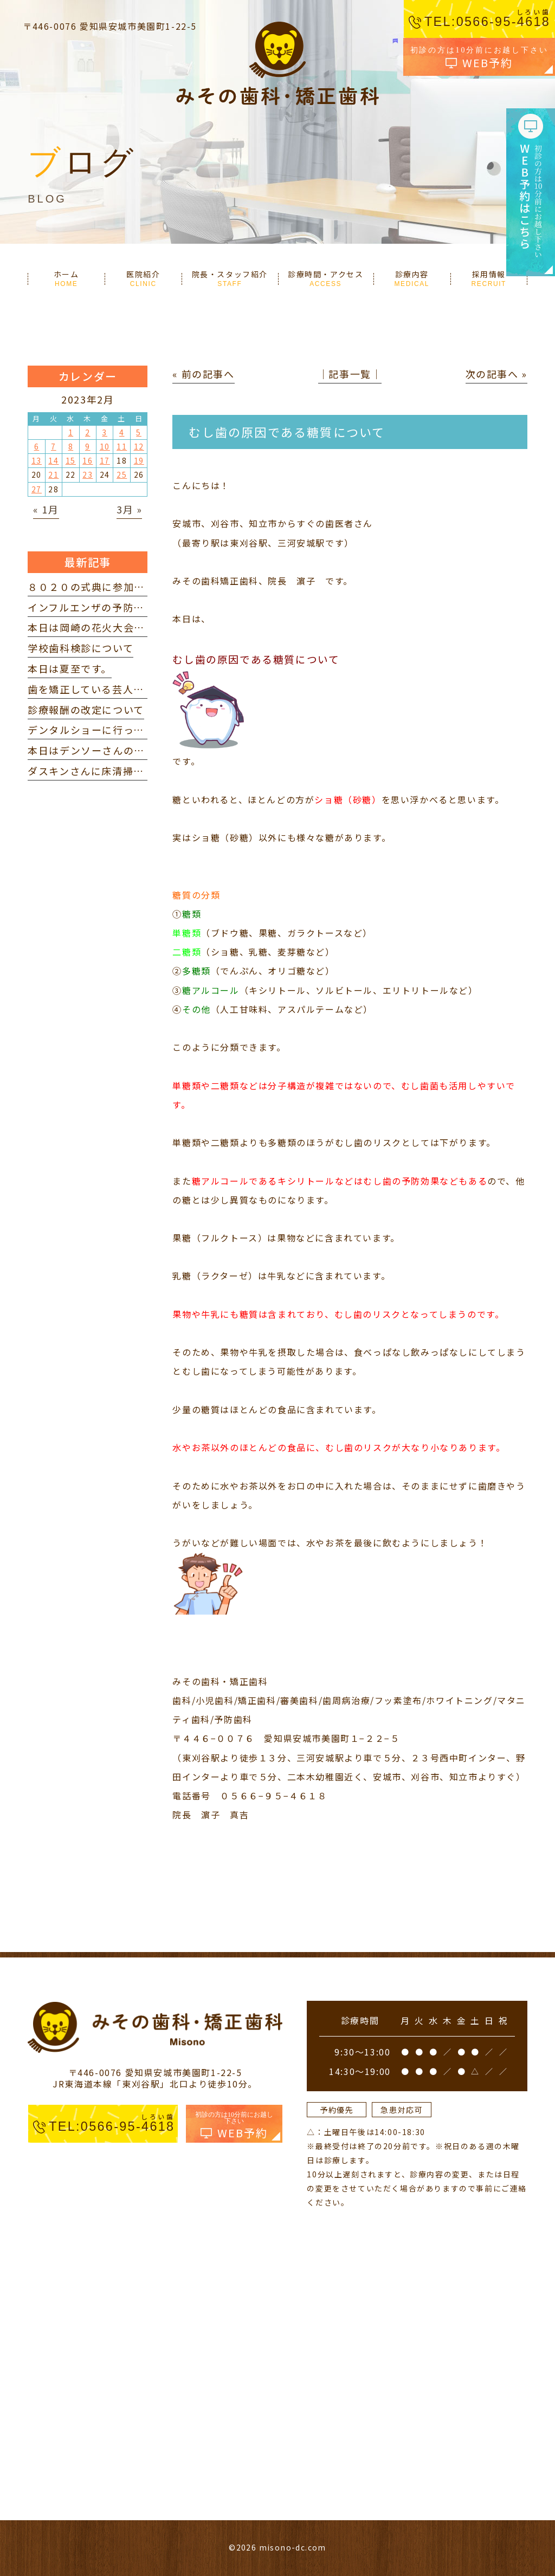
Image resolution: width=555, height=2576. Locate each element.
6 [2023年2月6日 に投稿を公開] (37, 446)
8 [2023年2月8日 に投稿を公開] (71, 446)
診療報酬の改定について (86, 709)
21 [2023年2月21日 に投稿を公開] (53, 474)
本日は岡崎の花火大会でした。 (102, 627)
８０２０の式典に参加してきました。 (117, 587)
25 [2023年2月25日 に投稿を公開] (122, 474)
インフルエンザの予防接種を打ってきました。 (138, 607)
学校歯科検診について (80, 648)
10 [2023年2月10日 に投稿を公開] (105, 446)
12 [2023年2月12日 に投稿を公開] (139, 446)
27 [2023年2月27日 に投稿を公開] (36, 489)
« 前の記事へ (203, 374)
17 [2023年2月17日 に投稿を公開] (105, 460)
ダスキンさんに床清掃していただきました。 (133, 771)
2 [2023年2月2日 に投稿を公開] (88, 432)
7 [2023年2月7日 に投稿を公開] (53, 446)
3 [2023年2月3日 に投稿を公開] (104, 432)
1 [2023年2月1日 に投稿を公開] (71, 432)
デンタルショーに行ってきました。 (112, 730)
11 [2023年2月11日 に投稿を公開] (122, 446)
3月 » (129, 509)
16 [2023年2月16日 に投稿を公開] (87, 460)
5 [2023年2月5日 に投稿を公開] (138, 432)
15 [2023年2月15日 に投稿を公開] (71, 460)
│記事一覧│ (350, 374)
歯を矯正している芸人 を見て (102, 689)
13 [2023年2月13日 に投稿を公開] (36, 460)
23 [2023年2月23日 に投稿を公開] (87, 474)
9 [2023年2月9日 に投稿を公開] (88, 446)
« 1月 (46, 509)
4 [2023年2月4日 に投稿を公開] (122, 432)
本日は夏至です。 (70, 668)
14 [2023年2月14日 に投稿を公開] (53, 460)
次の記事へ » (496, 374)
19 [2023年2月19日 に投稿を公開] (139, 460)
